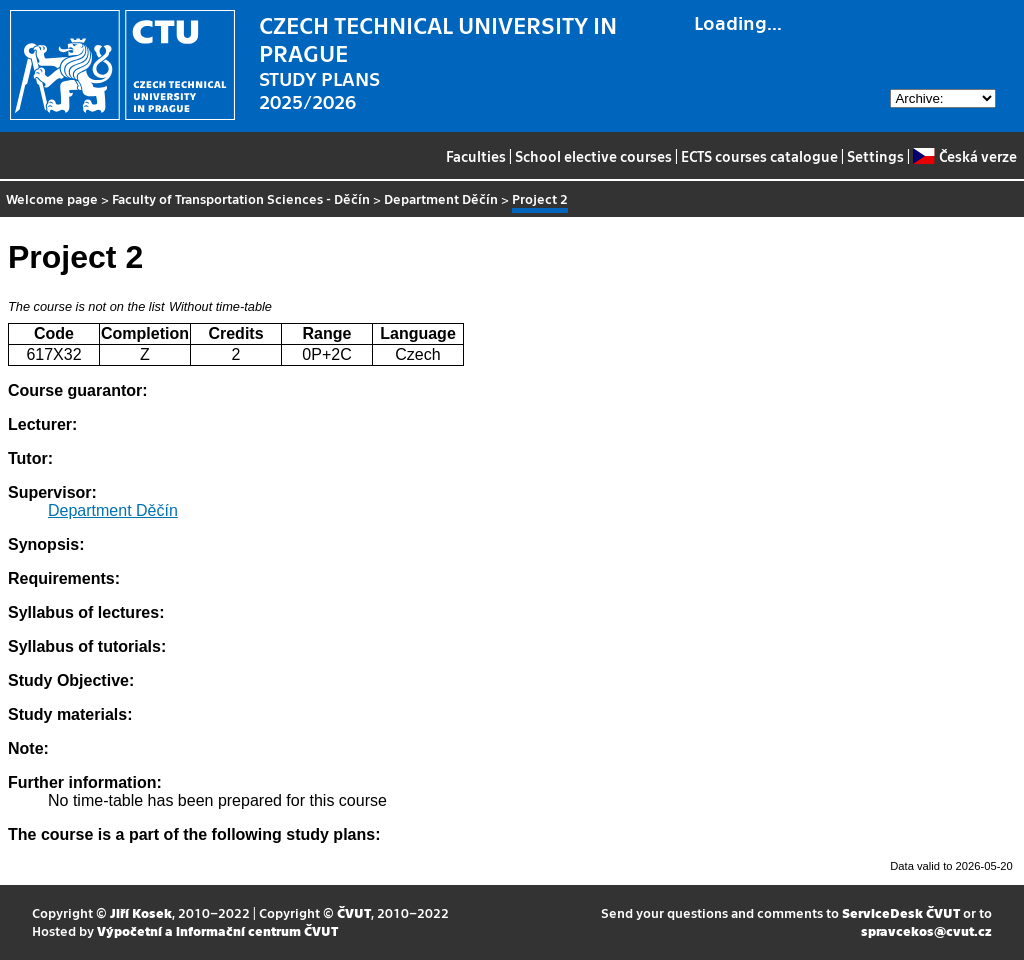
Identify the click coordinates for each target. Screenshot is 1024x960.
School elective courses (593, 156)
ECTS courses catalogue (759, 156)
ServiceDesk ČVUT (901, 912)
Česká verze (964, 156)
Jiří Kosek (141, 912)
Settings (875, 156)
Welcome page (52, 198)
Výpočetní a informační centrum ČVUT (217, 930)
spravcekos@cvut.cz (926, 930)
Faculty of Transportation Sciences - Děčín (241, 198)
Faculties (476, 156)
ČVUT (354, 912)
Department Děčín (441, 198)
